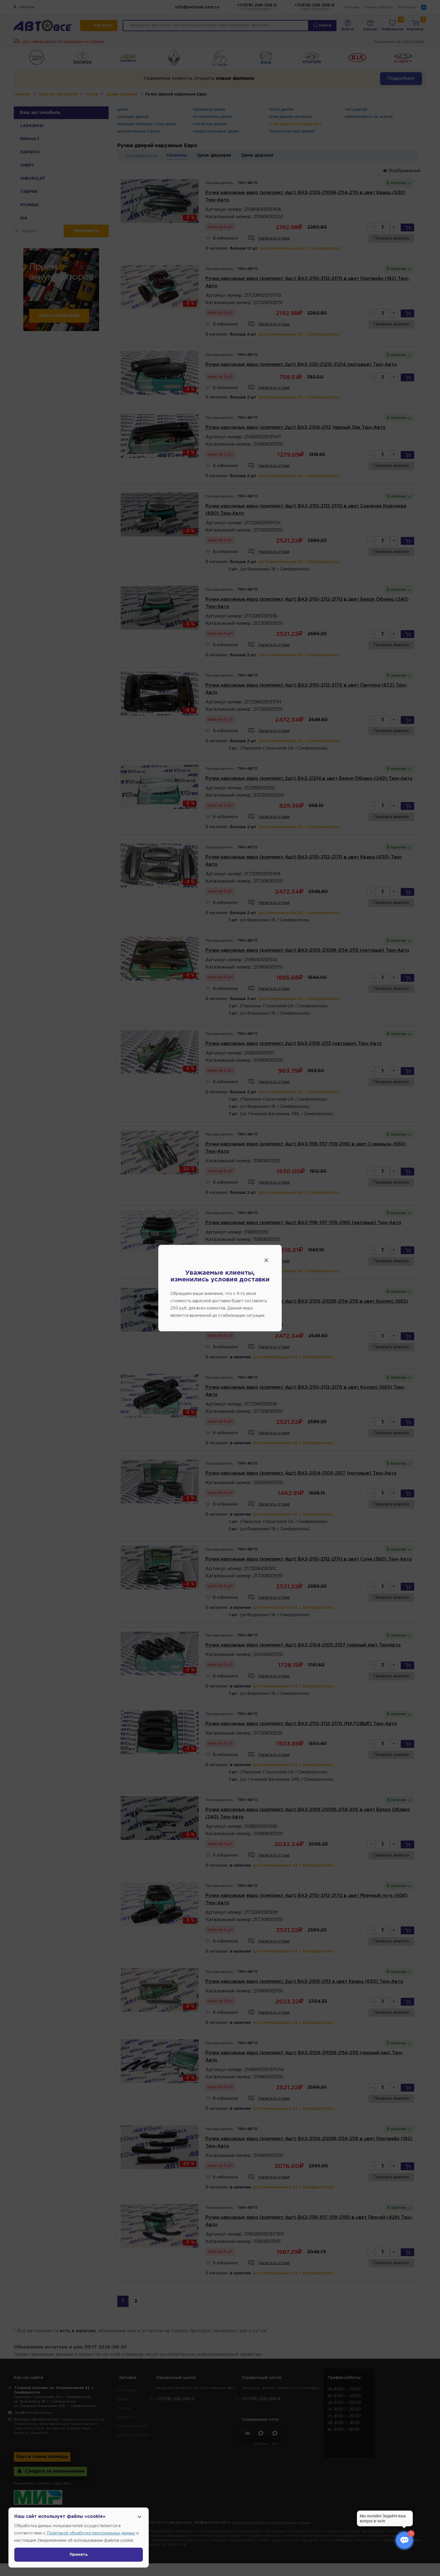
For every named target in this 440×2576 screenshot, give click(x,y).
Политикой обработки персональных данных (91, 2533)
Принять (79, 2554)
